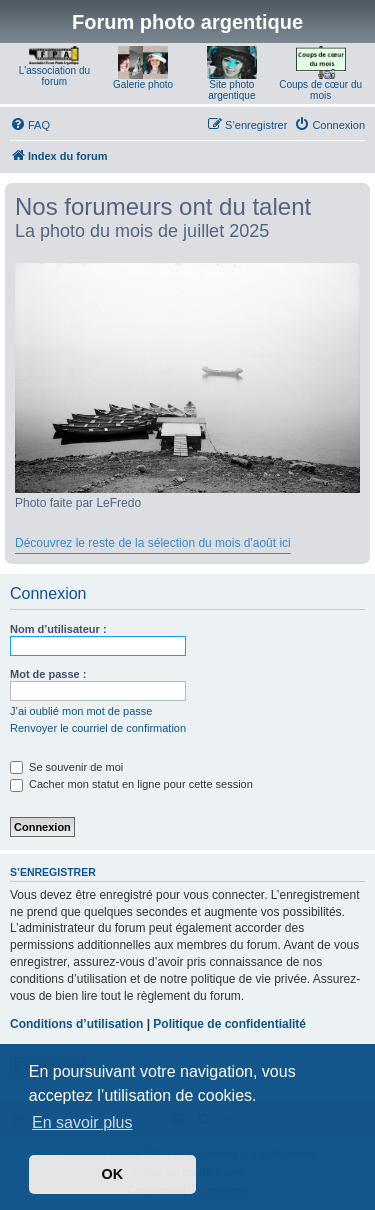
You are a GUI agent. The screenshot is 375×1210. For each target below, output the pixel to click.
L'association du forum (54, 76)
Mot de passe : (48, 674)
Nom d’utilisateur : (58, 629)
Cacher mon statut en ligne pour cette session (131, 784)
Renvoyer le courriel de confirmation (98, 728)
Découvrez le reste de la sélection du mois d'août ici (153, 543)
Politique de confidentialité (229, 1024)
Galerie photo (143, 84)
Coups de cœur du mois (320, 90)
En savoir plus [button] (82, 1122)
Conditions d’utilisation (76, 1024)
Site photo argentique (231, 90)
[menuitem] (30, 125)
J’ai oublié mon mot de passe (81, 711)
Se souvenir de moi (66, 767)
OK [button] (113, 1174)
